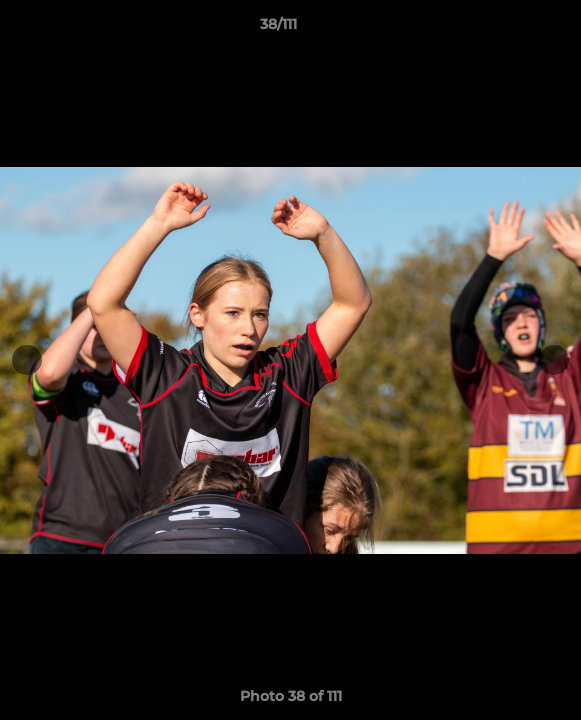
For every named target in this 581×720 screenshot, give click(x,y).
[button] (509, 29)
